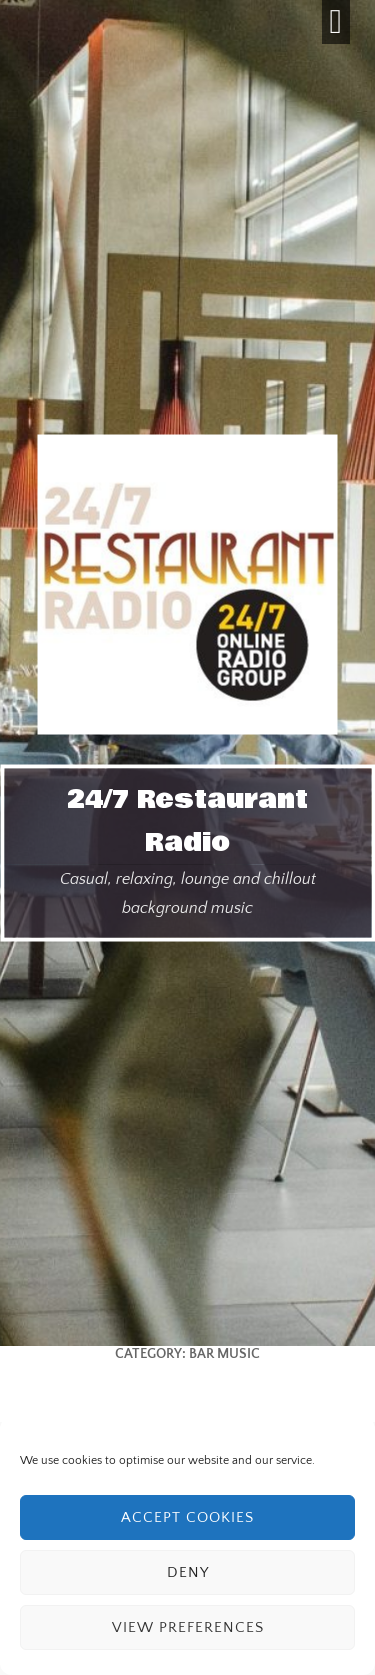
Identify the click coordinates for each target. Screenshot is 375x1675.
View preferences (188, 1627)
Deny (188, 1572)
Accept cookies (187, 1517)
